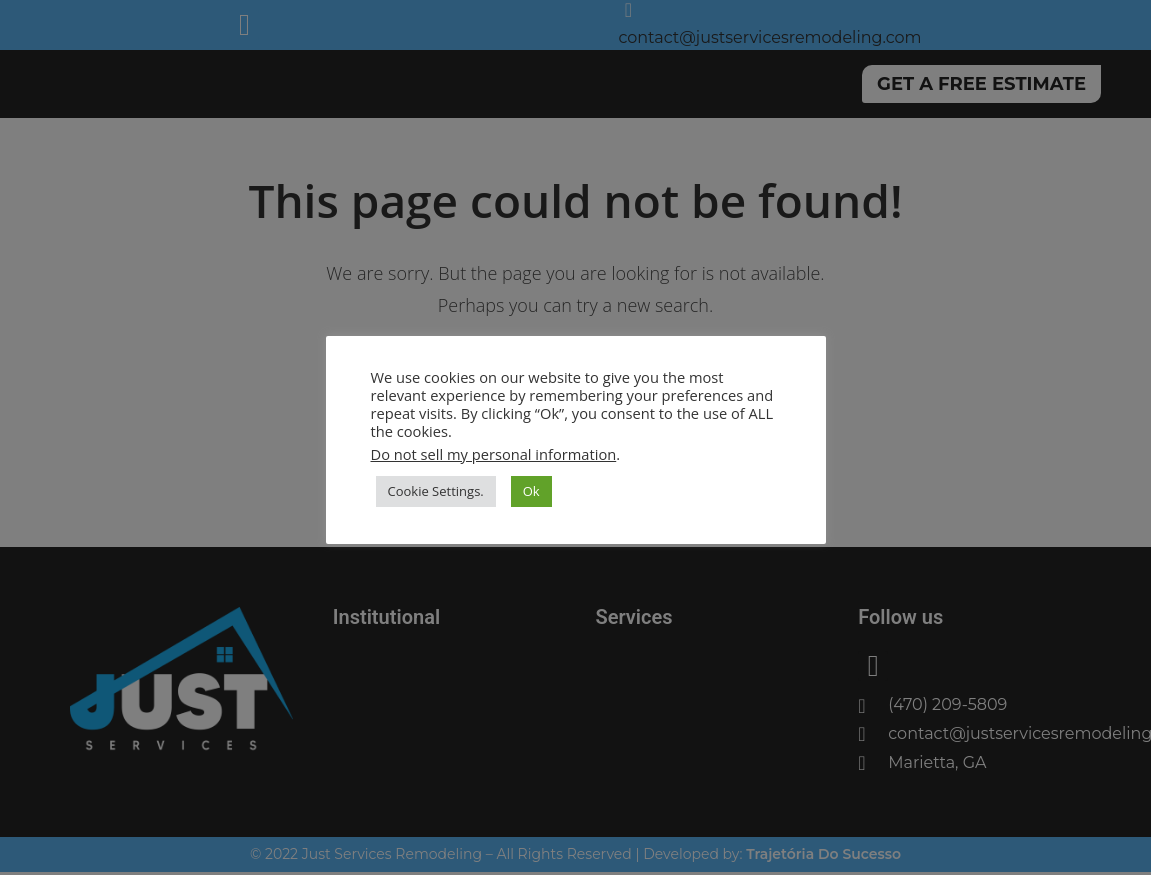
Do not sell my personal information (494, 454)
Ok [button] (531, 491)
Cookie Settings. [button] (436, 491)
